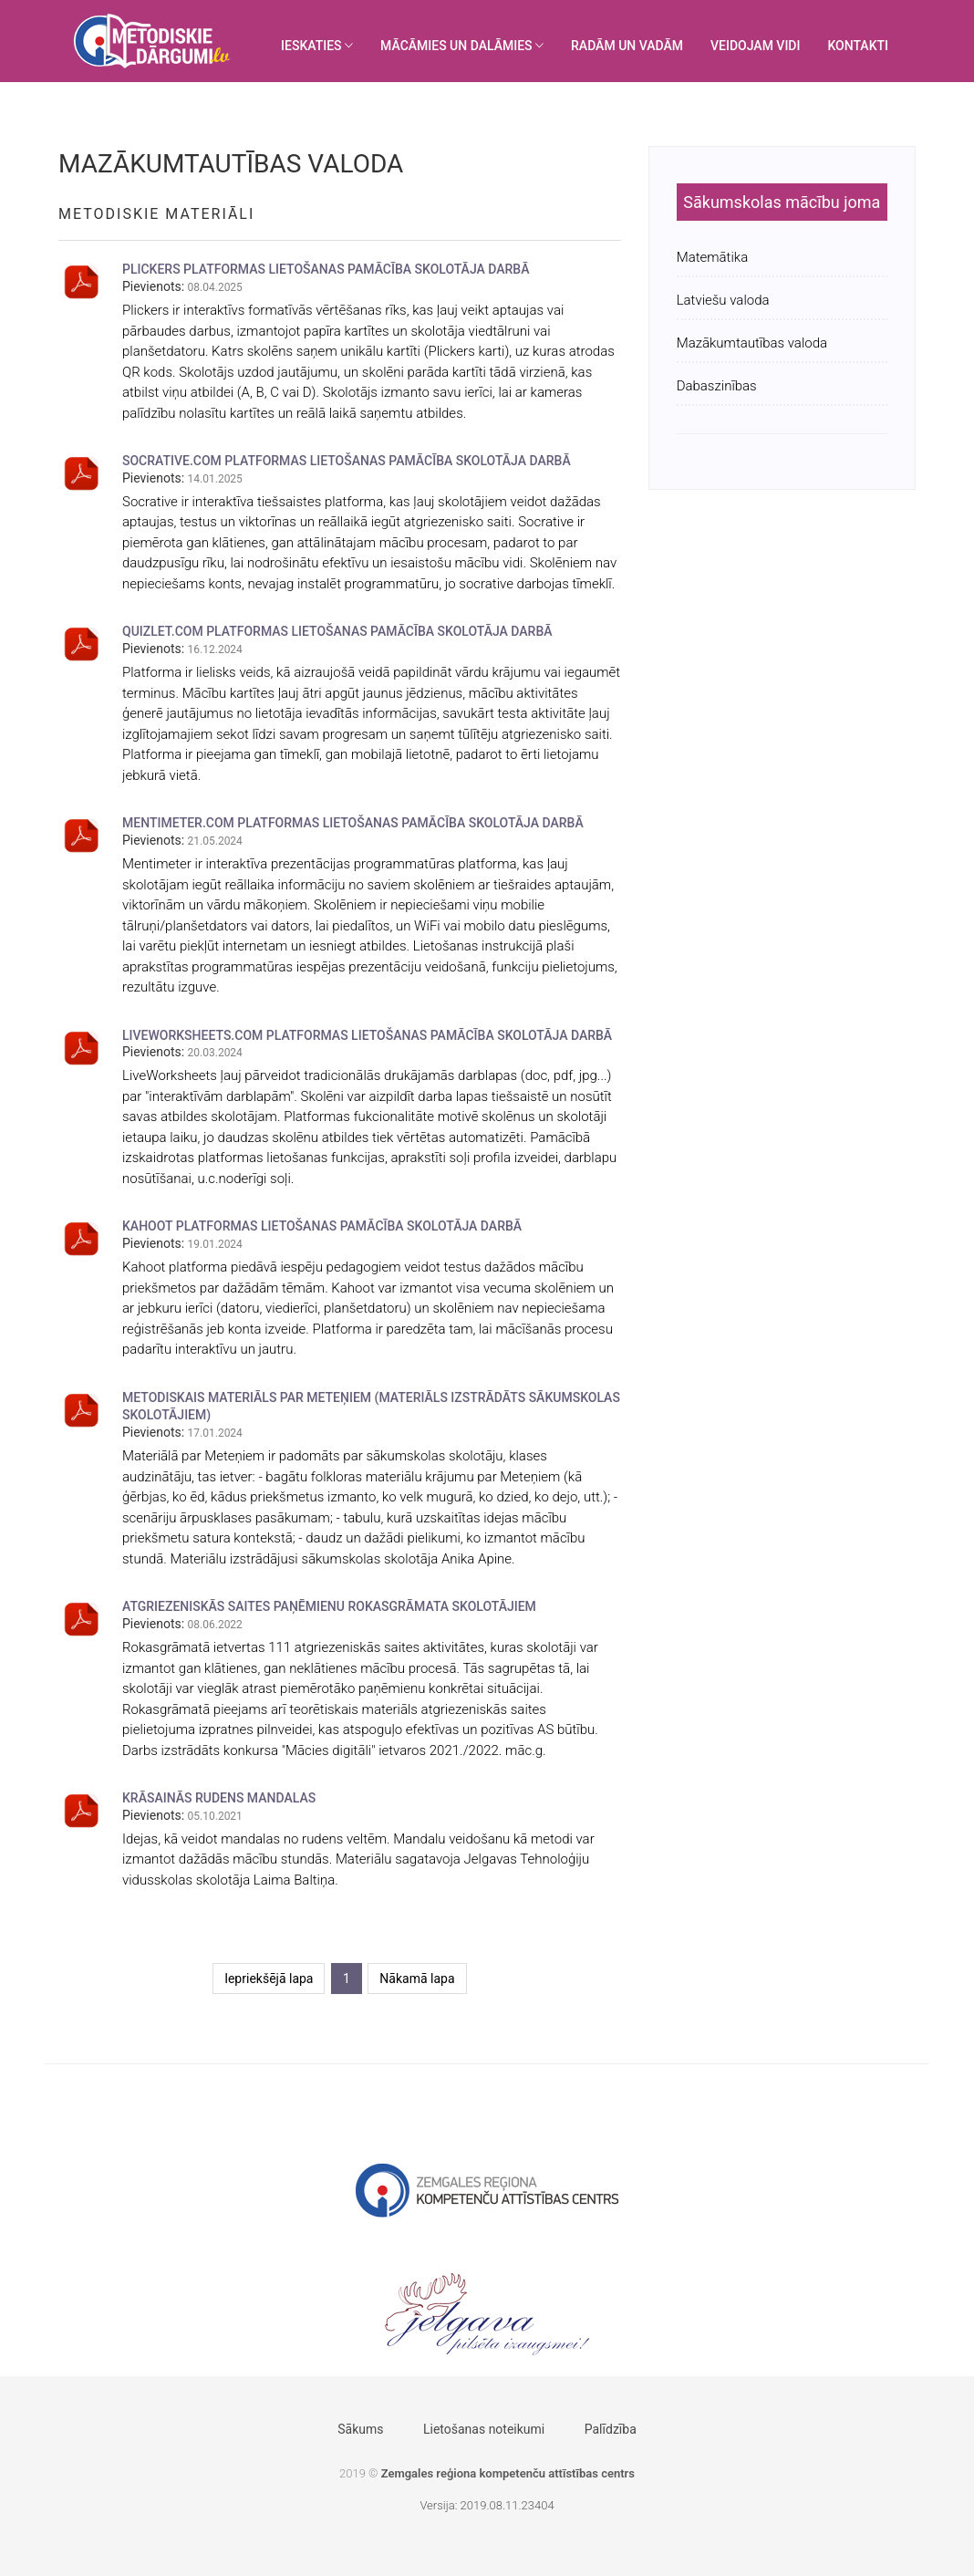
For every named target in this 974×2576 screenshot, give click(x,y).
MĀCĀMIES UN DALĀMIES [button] (462, 45)
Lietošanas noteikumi (483, 2429)
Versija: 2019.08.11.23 (477, 2505)
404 (544, 2505)
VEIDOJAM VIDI (755, 45)
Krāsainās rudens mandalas (219, 1798)
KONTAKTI (857, 45)
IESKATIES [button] (317, 45)
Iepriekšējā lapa (268, 1978)
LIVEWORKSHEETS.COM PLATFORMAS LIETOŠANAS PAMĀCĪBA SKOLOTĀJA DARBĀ (367, 1035)
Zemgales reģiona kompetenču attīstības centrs (508, 2473)
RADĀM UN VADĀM (627, 45)
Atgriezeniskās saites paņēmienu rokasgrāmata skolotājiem (329, 1606)
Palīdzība (611, 2429)
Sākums (360, 2429)
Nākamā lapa (416, 1978)
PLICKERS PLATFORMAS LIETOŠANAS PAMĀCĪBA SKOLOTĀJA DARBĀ (325, 269)
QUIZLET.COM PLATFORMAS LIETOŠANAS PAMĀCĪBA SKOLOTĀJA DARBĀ (337, 631)
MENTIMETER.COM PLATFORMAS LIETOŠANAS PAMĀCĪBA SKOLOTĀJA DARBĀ (353, 822)
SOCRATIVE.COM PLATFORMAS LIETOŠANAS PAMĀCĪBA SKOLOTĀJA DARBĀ (346, 460)
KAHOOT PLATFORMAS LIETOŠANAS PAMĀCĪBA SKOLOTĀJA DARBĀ (322, 1226)
